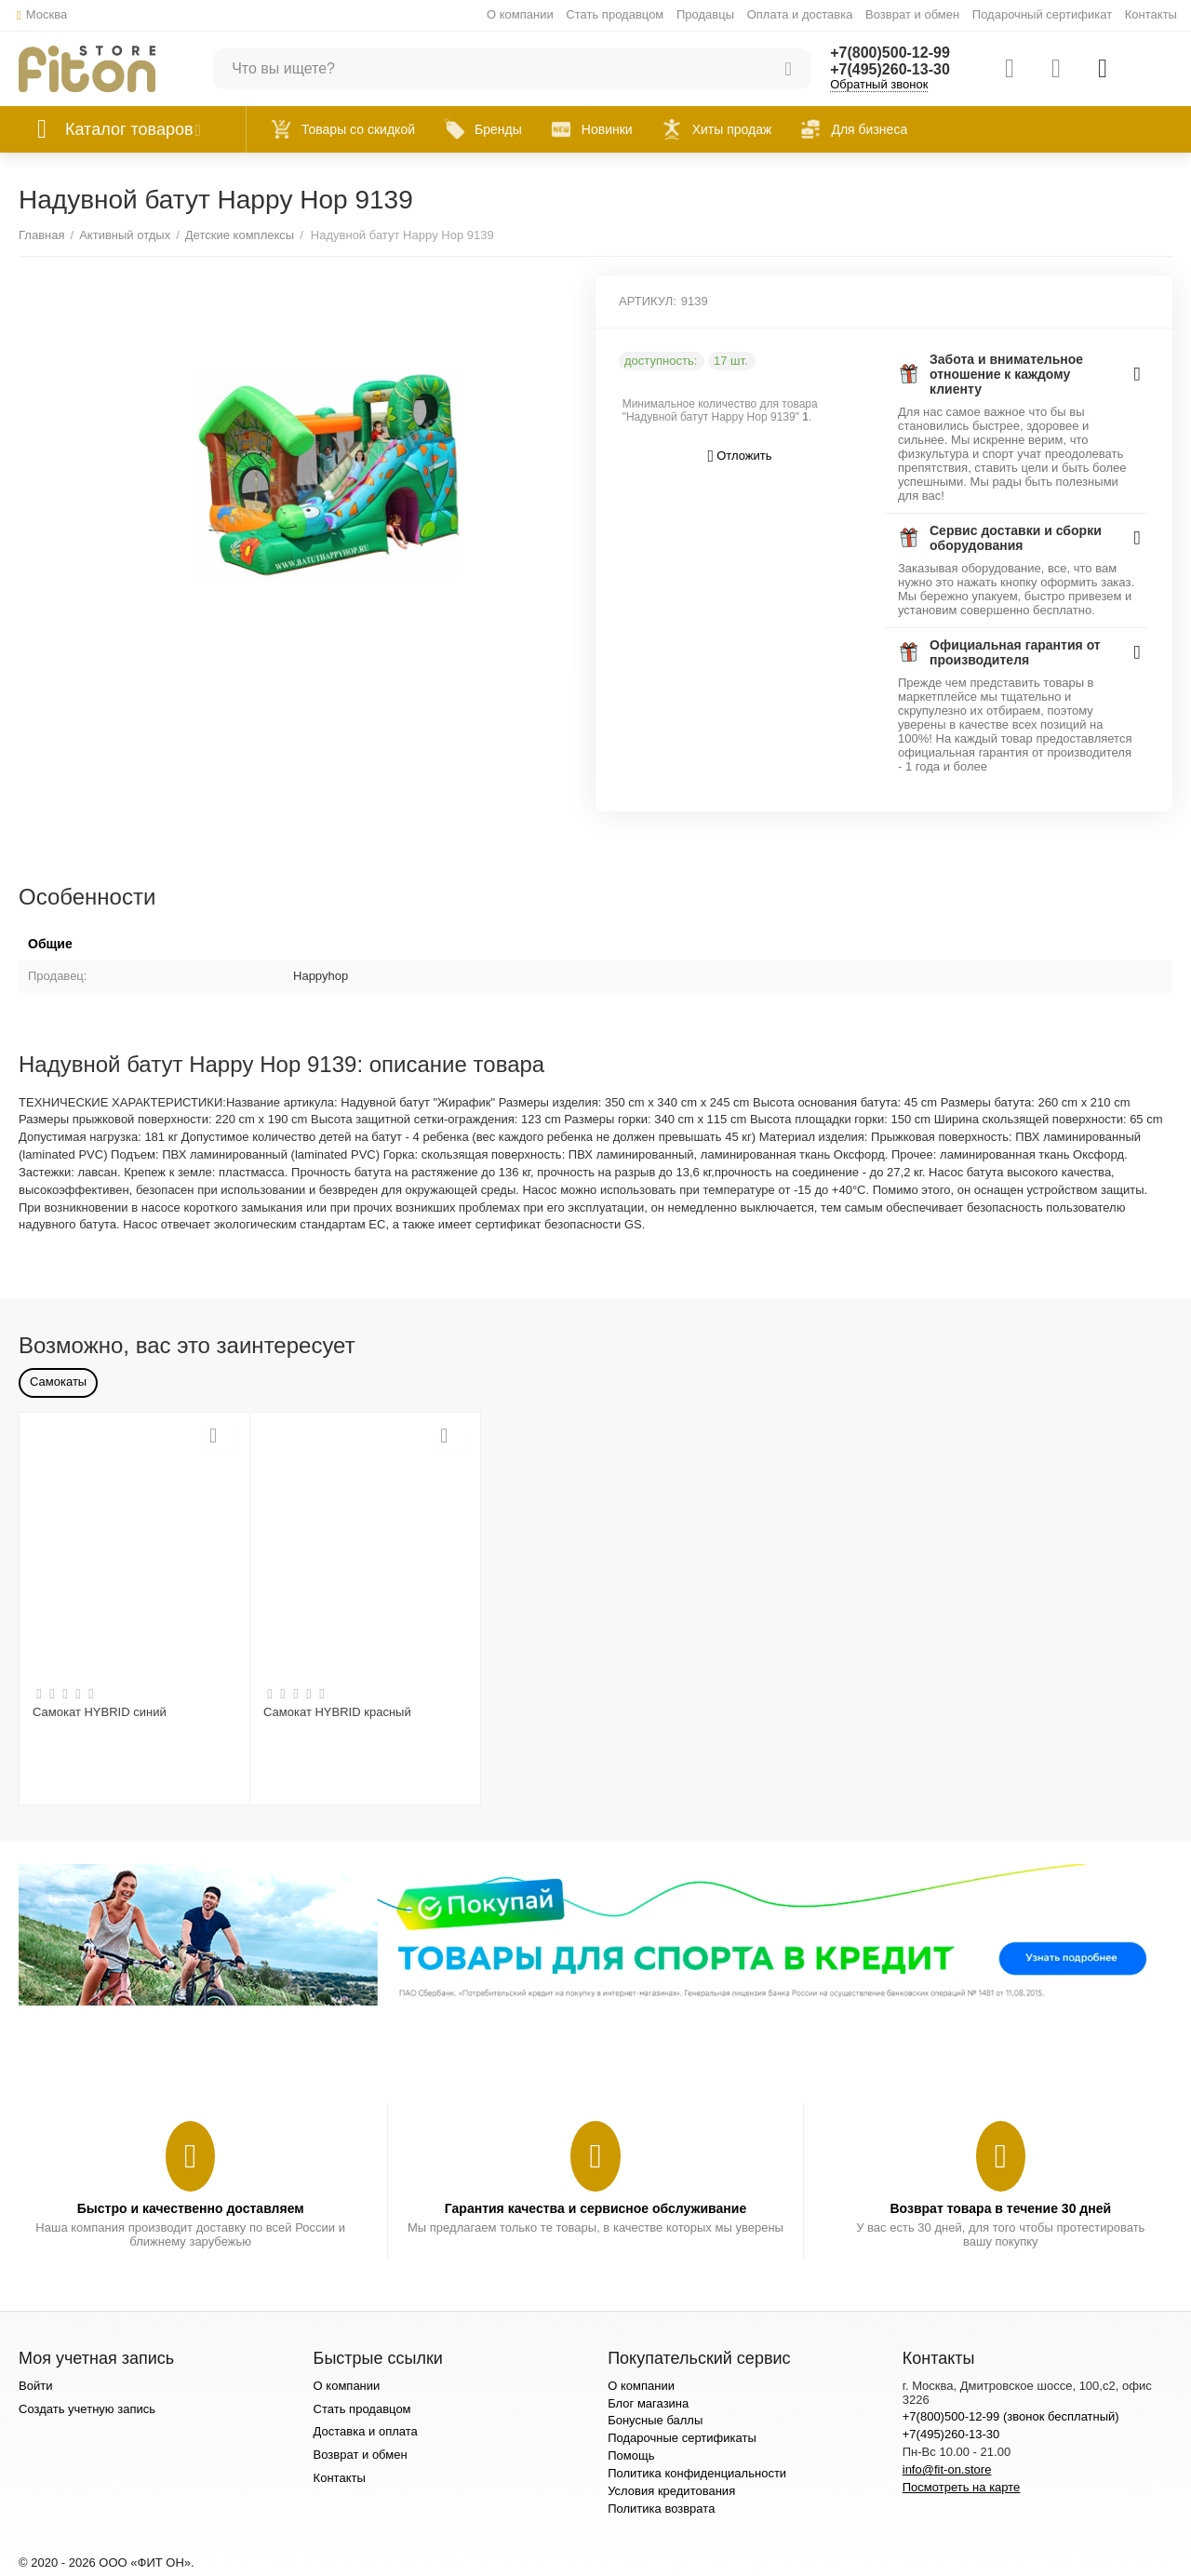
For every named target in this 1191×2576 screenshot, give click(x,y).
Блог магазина (648, 2403)
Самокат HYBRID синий (100, 1712)
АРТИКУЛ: (647, 301)
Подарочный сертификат (1042, 14)
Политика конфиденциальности (697, 2473)
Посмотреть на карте (962, 2487)
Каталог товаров (129, 129)
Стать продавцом (614, 14)
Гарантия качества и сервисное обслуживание (595, 2208)
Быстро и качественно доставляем (190, 2208)
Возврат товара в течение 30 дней (1000, 2208)
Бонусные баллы (655, 2420)
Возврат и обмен (912, 14)
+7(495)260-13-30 (890, 69)
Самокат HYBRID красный (337, 1712)
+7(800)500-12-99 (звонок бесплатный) (1011, 2416)
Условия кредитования (671, 2491)
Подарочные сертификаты (682, 2438)
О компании (520, 14)
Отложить (740, 456)
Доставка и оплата (366, 2431)
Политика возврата (661, 2509)
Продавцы (705, 14)
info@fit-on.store (947, 2469)
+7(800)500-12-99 (890, 52)
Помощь (631, 2455)
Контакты (1151, 14)
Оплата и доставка (800, 14)
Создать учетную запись (87, 2409)
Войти (35, 2386)
